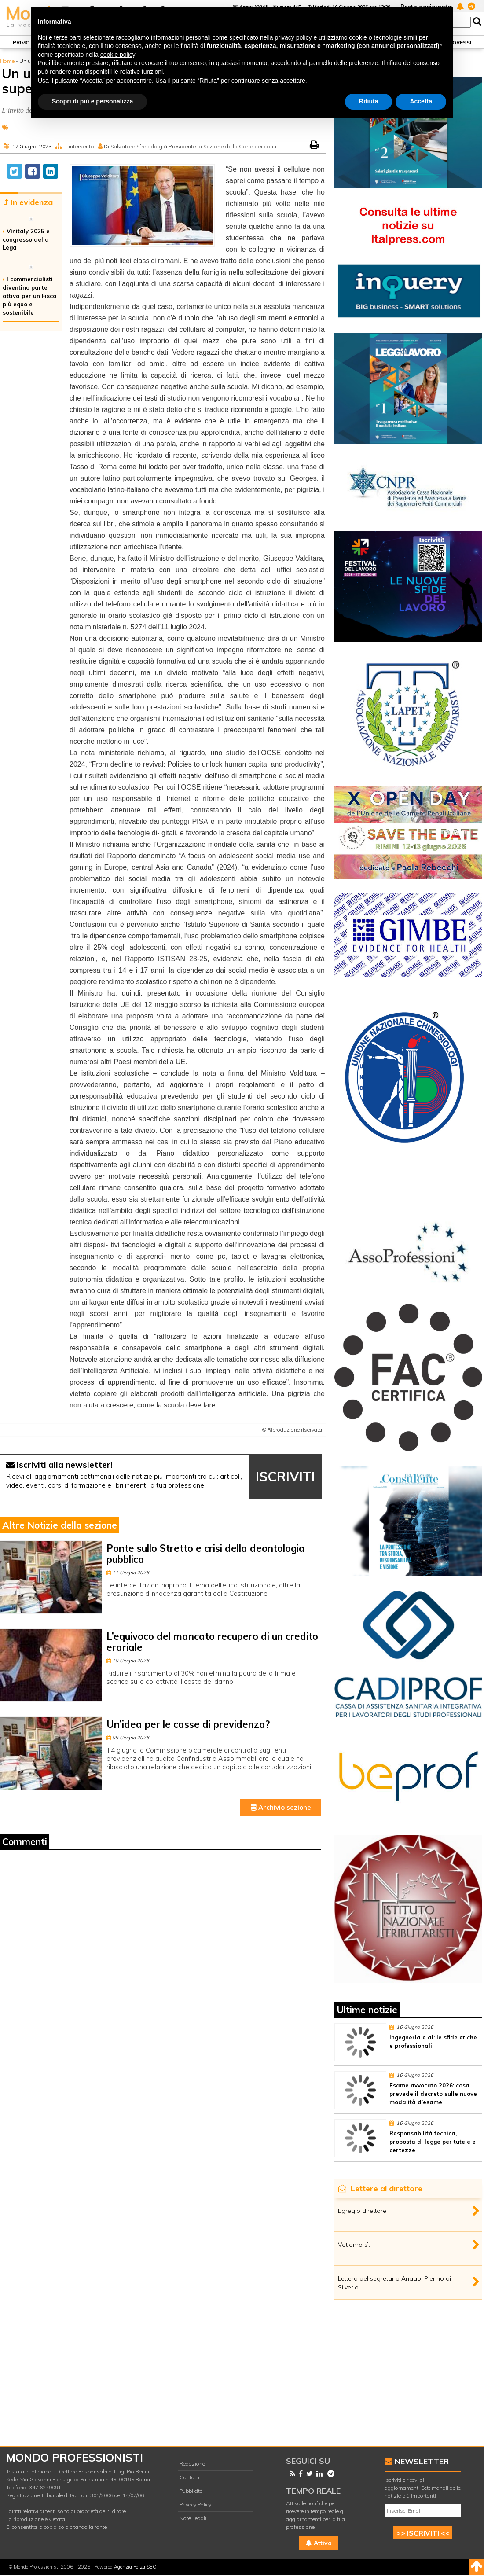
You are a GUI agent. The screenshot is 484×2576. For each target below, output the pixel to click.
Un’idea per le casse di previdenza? (188, 1724)
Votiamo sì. (354, 2245)
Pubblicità (191, 2491)
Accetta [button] (421, 101)
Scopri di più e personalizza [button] (92, 101)
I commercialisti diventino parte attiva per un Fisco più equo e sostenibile (29, 296)
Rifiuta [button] (368, 101)
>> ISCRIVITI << (423, 2532)
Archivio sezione (281, 1807)
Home (7, 61)
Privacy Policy (195, 2504)
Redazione (192, 2463)
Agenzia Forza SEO (135, 2567)
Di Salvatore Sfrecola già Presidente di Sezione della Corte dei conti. (191, 146)
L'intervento (79, 146)
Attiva (319, 2543)
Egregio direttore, (363, 2211)
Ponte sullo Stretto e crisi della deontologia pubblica (205, 1553)
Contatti (189, 2477)
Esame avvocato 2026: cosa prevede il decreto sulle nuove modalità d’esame (433, 2094)
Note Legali (193, 2518)
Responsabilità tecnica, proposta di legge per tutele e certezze (432, 2141)
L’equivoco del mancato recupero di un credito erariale (212, 1642)
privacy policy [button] (293, 37)
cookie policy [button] (117, 54)
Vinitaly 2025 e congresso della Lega (26, 239)
